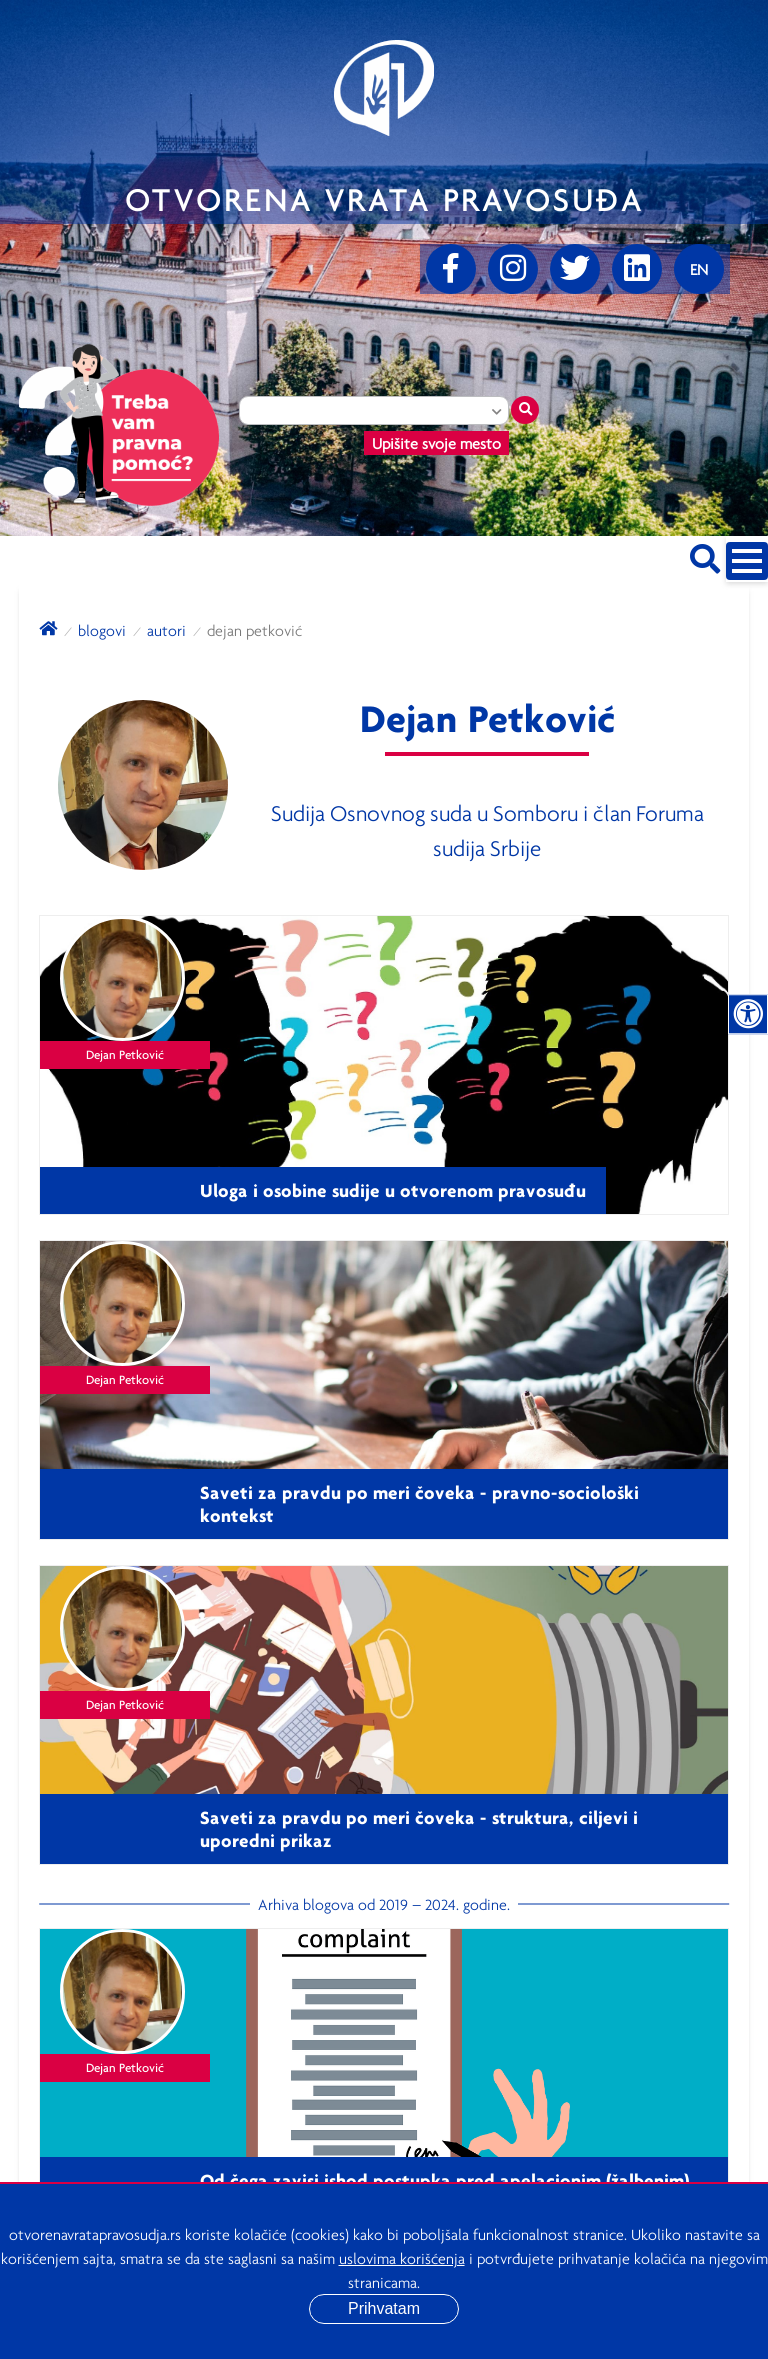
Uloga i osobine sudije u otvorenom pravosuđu (393, 1190)
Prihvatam (384, 2308)
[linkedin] (637, 269)
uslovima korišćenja (402, 2258)
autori (166, 630)
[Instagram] (513, 269)
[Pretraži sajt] (705, 555)
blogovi (102, 630)
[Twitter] (575, 269)
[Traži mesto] (525, 410)
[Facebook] (451, 269)
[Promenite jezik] (699, 269)
